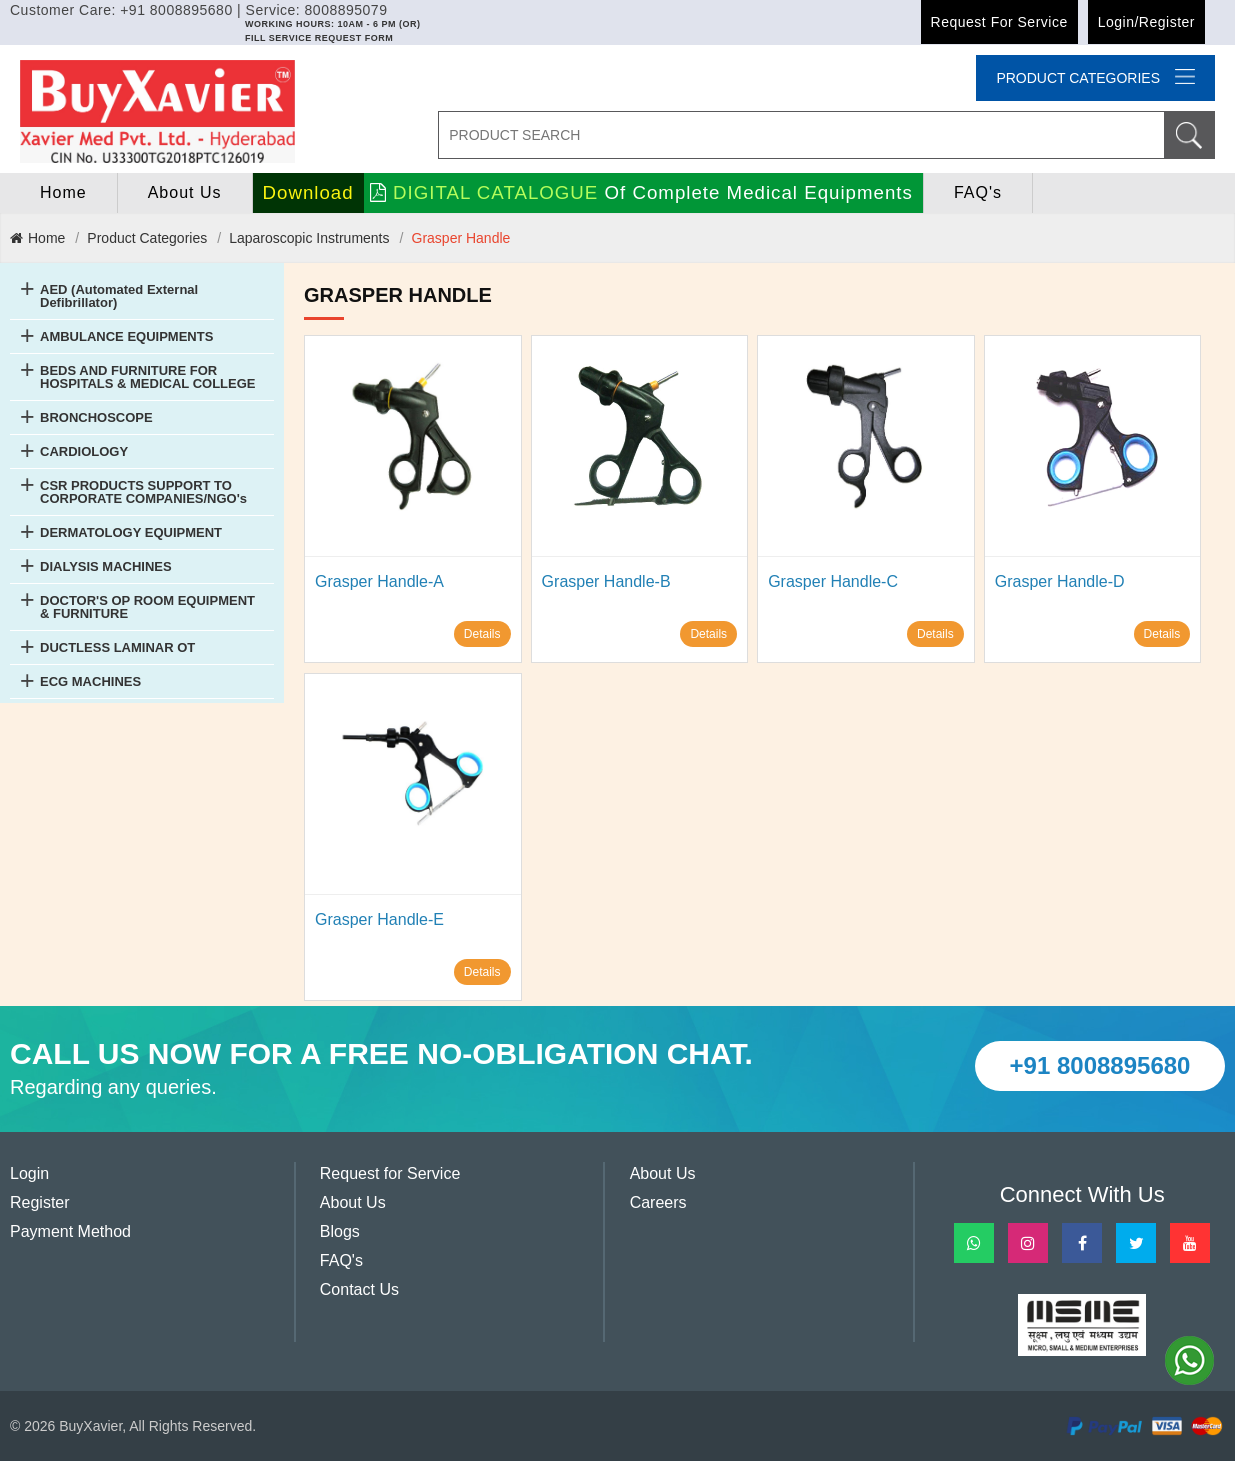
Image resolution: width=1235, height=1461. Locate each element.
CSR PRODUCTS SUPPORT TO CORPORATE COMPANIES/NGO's (143, 492)
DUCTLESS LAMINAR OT (117, 647)
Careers (658, 1202)
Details (482, 634)
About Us (185, 192)
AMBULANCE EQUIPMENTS (126, 336)
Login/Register (1146, 22)
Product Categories (147, 238)
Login (29, 1173)
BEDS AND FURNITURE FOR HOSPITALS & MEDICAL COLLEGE (147, 377)
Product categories (1095, 77)
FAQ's (978, 192)
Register (40, 1202)
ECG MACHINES (90, 681)
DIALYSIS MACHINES (106, 566)
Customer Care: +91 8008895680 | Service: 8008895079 (198, 10)
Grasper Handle (461, 238)
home (63, 192)
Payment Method (70, 1231)
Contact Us (359, 1289)
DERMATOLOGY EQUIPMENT (131, 532)
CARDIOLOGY (84, 451)
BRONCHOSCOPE (96, 417)
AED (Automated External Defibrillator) (119, 296)
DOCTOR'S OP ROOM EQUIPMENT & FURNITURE (147, 607)
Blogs (340, 1231)
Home (37, 238)
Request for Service (999, 22)
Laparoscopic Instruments (309, 238)
